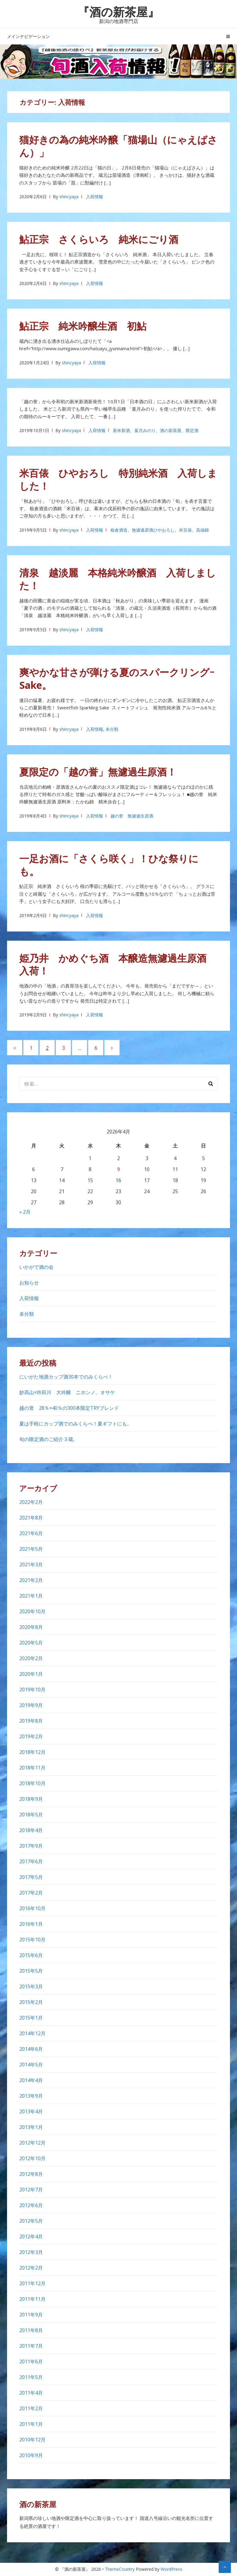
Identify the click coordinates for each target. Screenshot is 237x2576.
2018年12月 (32, 1752)
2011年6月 (31, 2361)
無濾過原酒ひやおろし (153, 530)
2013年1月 (31, 2127)
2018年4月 (31, 1830)
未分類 (112, 729)
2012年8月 (31, 2174)
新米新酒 (121, 430)
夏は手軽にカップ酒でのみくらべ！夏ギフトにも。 (75, 1423)
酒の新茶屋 (170, 430)
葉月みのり (145, 430)
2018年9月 (31, 1799)
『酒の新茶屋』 (118, 12)
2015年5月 (31, 1970)
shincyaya (69, 196)
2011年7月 (31, 2346)
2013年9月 (31, 2095)
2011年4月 (31, 2392)
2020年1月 (31, 1674)
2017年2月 (31, 1892)
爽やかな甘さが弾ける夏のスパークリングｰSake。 (116, 679)
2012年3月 (31, 2252)
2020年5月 (31, 1642)
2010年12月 (32, 2439)
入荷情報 (94, 196)
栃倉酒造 (119, 530)
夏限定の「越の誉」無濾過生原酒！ (97, 771)
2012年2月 (31, 2267)
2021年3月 (31, 1564)
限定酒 (192, 430)
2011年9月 (31, 2314)
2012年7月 (31, 2189)
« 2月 (25, 1211)
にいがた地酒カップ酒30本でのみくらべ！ (66, 1376)
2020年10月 (32, 1611)
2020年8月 (31, 1627)
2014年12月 (32, 2033)
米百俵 (185, 530)
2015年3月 (31, 1986)
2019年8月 (31, 1720)
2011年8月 (31, 2330)
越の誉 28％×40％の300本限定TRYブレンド (71, 1408)
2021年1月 (31, 1595)
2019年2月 (31, 1736)
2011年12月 (32, 2283)
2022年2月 (31, 1502)
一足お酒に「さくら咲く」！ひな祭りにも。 (108, 865)
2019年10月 (32, 1689)
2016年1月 (31, 1924)
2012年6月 (31, 2205)
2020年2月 (31, 1658)
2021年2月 (31, 1580)
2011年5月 (31, 2377)
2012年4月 (31, 2236)
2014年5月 (31, 2064)
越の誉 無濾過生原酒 (131, 816)
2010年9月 (31, 2455)
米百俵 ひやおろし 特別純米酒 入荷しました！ (118, 479)
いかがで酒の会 (36, 1267)
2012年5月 (31, 2220)
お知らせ (29, 1282)
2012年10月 (32, 2158)
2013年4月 (31, 2111)
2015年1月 (31, 2017)
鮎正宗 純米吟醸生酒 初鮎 (82, 325)
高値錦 (202, 530)
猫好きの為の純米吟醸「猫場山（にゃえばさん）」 (118, 146)
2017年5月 (31, 1877)
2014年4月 (31, 2080)
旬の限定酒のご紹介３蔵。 (48, 1439)
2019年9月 (31, 1705)
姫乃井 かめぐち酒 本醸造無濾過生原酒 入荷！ (117, 964)
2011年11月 (32, 2299)
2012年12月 (32, 2142)
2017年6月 (31, 1861)
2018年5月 (31, 1814)
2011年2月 (31, 2408)
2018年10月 (32, 1783)
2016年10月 (32, 1908)
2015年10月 (32, 1939)
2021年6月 (31, 1533)
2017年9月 (31, 1845)
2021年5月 (31, 1549)
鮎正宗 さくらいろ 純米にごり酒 (98, 239)
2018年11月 (32, 1767)
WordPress (171, 2569)
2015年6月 (31, 1955)
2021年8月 (31, 1517)
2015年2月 (31, 2002)
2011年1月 (31, 2424)
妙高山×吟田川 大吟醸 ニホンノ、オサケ (67, 1392)
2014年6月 (31, 2049)
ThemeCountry (120, 2569)
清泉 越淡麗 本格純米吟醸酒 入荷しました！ (117, 579)
